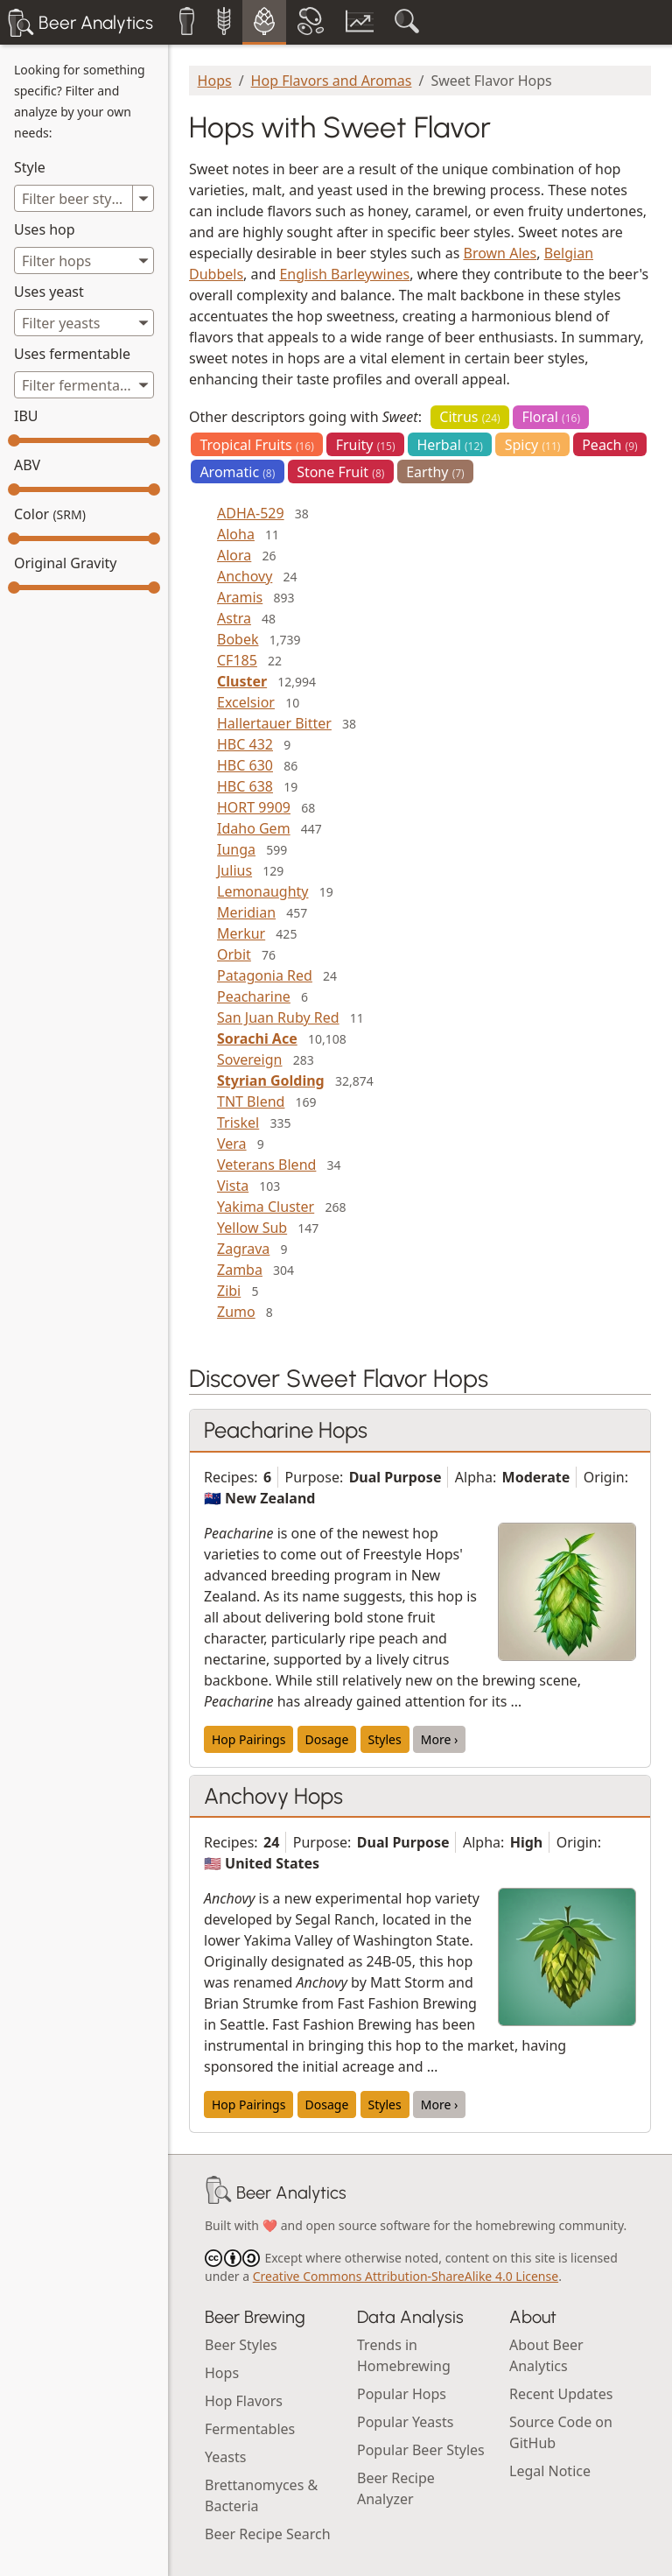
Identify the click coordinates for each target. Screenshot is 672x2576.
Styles (385, 1739)
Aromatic (237, 472)
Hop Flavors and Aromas (331, 80)
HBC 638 (245, 786)
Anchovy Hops (273, 1796)
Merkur (241, 933)
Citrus (469, 416)
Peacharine (253, 996)
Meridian (246, 912)
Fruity (366, 444)
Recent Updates (560, 2394)
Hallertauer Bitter (274, 723)
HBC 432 (245, 744)
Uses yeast (49, 291)
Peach (610, 444)
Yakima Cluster (265, 1206)
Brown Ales (499, 253)
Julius (234, 870)
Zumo (236, 1311)
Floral (551, 416)
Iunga (236, 849)
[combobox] (84, 260)
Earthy (435, 472)
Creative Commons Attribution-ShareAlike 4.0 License (405, 2276)
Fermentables (250, 2429)
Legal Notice (550, 2471)
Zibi (229, 1290)
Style (30, 167)
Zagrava (243, 1248)
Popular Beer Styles (421, 2450)
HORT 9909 (253, 807)
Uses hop (44, 229)
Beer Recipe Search (268, 2534)
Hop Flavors (244, 2401)
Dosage (327, 1739)
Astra (234, 618)
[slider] (14, 440)
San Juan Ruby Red (278, 1017)
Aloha (236, 534)
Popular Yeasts (405, 2422)
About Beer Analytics (546, 2355)
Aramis (239, 597)
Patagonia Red (264, 975)
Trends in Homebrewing (404, 2355)
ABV (27, 465)
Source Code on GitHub (560, 2432)
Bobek (238, 639)
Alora (234, 555)
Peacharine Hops (286, 1430)
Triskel (238, 1122)
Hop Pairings (248, 1739)
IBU (26, 416)
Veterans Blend (266, 1164)
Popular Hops (401, 2394)
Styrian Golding (271, 1080)
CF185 (237, 660)
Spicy (533, 444)
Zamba (239, 1269)
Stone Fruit (340, 472)
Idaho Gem (253, 828)
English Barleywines (344, 274)
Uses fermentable (72, 353)
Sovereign (249, 1059)
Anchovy (244, 576)
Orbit (234, 954)
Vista (232, 1185)
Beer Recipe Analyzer (396, 2488)
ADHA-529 (250, 513)
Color (50, 514)
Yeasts (225, 2457)
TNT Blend (250, 1101)
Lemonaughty (262, 891)
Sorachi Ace (257, 1038)
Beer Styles (241, 2344)
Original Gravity (65, 563)
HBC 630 (245, 765)
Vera (232, 1143)
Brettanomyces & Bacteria (261, 2495)
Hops (215, 80)
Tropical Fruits (256, 444)
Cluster (242, 681)
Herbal (449, 444)
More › (439, 1739)
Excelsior (246, 702)
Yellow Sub (252, 1227)
